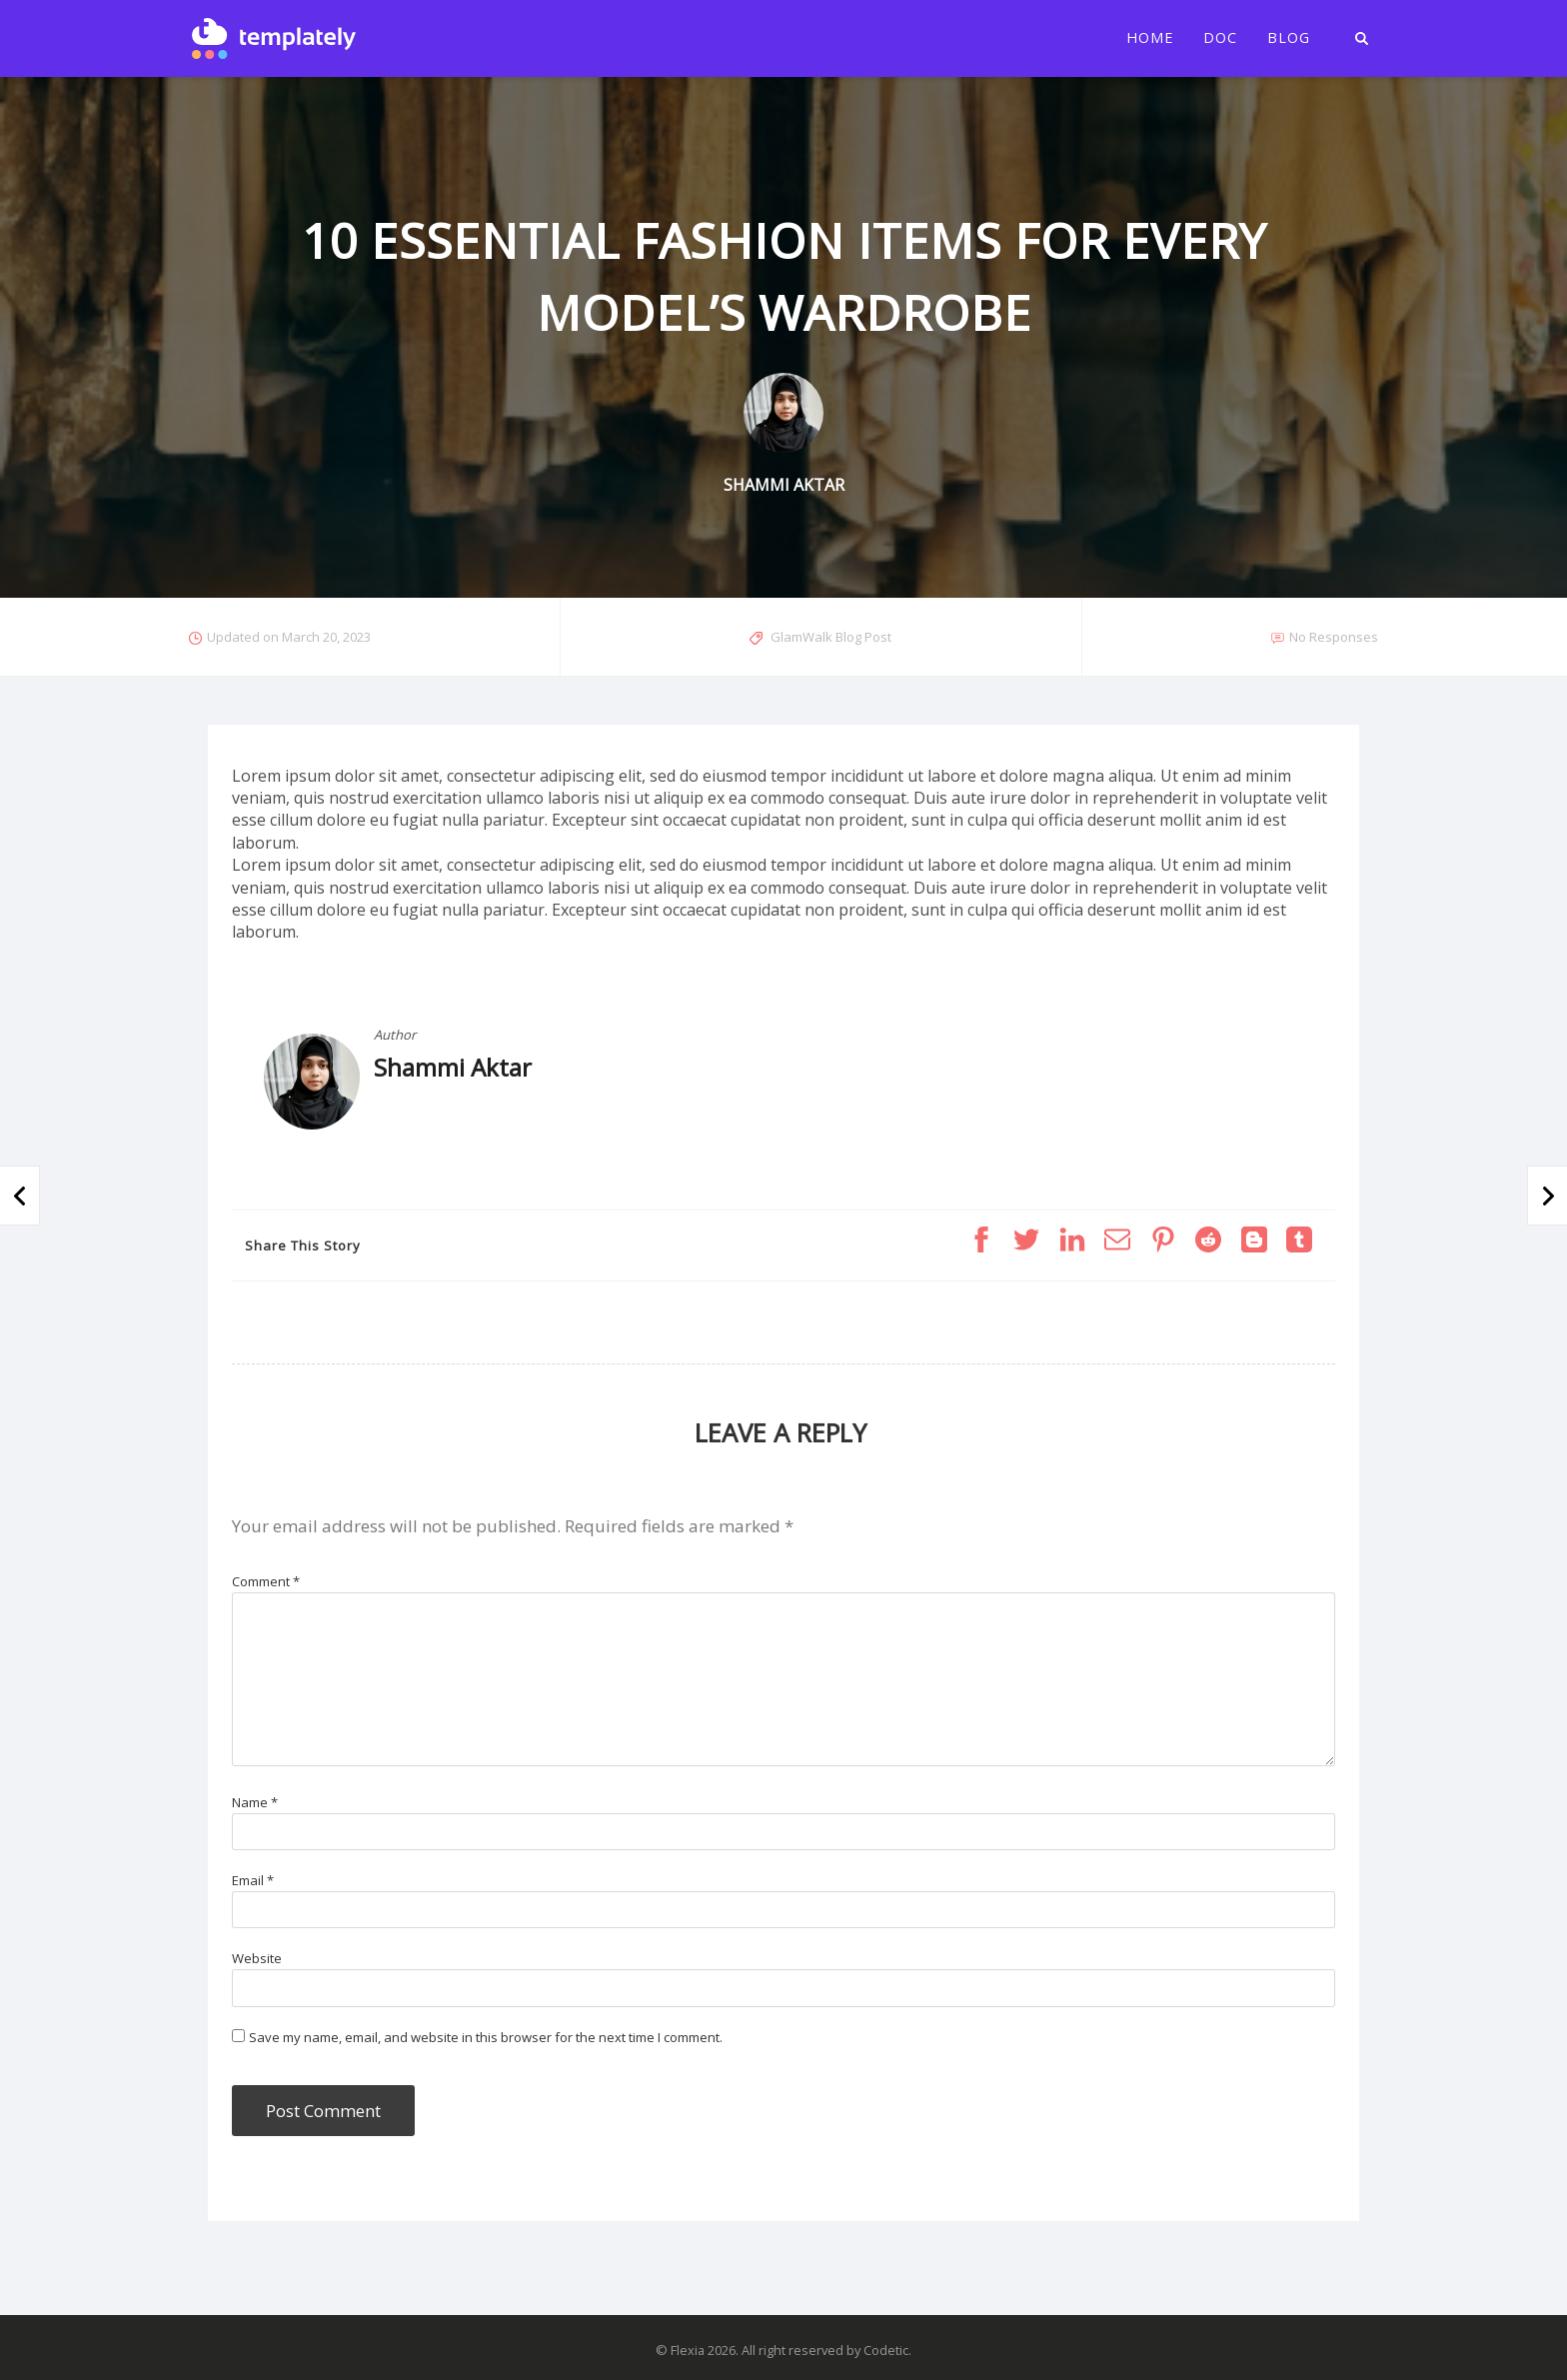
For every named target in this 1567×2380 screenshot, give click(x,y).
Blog (1288, 38)
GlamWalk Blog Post (831, 637)
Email (253, 1880)
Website (257, 1958)
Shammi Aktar (453, 1067)
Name (255, 1802)
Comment (266, 1581)
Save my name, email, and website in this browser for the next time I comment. (486, 2037)
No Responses (1333, 637)
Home (1149, 38)
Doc (1220, 38)
